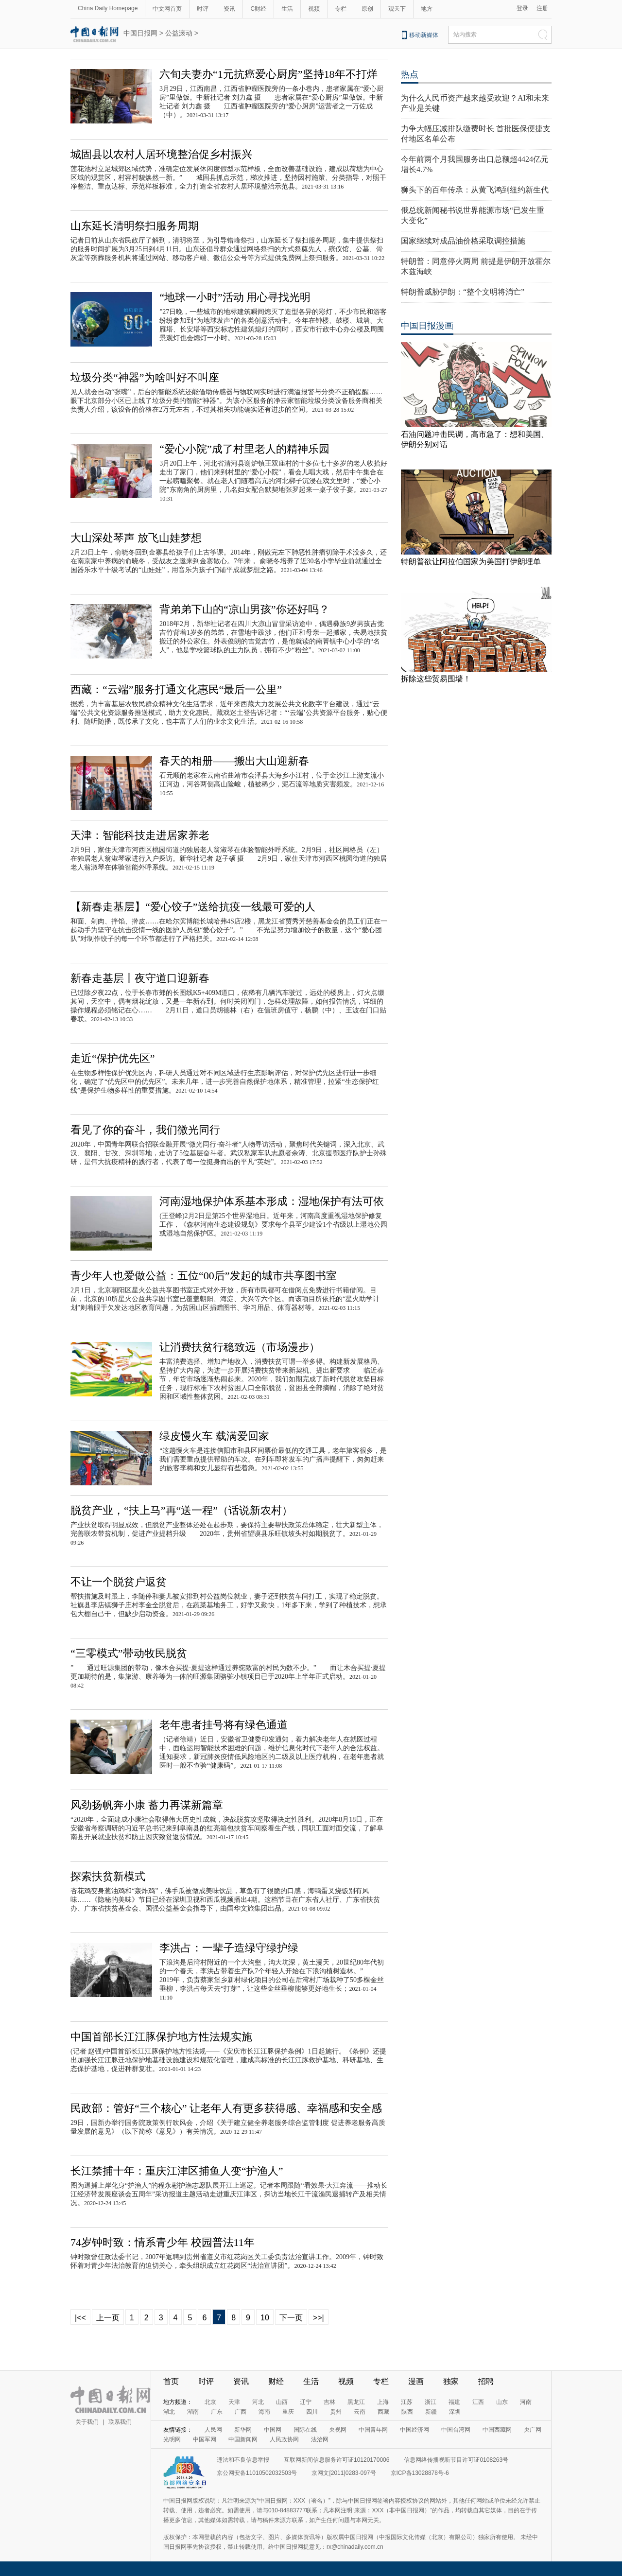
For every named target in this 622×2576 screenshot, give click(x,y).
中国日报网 (140, 33)
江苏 (407, 2402)
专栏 (340, 8)
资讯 (229, 8)
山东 (502, 2402)
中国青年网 (373, 2429)
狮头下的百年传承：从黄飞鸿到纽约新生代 (475, 190)
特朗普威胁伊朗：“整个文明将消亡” (462, 292)
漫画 (416, 2381)
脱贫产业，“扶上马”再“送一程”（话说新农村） (181, 1510)
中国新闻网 (243, 2439)
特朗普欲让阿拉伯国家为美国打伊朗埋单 (471, 561)
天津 (234, 2402)
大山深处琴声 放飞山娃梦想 (136, 538)
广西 (240, 2411)
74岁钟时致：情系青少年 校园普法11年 (162, 2242)
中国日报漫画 (427, 326)
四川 (312, 2411)
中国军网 (204, 2439)
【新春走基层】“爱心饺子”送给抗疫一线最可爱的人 (192, 907)
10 (264, 2318)
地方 (426, 8)
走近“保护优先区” (112, 1058)
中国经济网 (414, 2429)
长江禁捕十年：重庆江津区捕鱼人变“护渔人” (176, 2171)
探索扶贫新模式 (107, 1876)
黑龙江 (356, 2402)
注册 (542, 8)
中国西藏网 (497, 2429)
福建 (454, 2402)
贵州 (336, 2411)
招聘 (486, 2381)
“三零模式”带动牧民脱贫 (128, 1653)
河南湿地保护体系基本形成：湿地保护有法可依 (271, 1201)
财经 (276, 2381)
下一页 (291, 2318)
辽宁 (305, 2402)
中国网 (272, 2429)
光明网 (172, 2439)
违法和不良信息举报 (243, 2459)
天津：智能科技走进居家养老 (139, 835)
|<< (80, 2318)
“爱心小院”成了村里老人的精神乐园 (244, 449)
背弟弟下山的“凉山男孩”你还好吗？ (244, 609)
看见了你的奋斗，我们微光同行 (145, 1130)
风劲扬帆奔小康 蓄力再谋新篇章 (146, 1805)
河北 (258, 2402)
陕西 (407, 2411)
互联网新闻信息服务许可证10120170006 (336, 2459)
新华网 (243, 2429)
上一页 (108, 2318)
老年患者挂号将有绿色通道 (223, 1725)
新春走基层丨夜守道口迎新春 (139, 978)
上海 (383, 2402)
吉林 (329, 2402)
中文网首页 (167, 8)
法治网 (319, 2439)
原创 (367, 8)
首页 (171, 2381)
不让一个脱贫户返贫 (118, 1582)
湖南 (193, 2411)
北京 (210, 2402)
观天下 (397, 8)
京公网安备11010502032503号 (257, 2473)
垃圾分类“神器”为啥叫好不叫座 (144, 377)
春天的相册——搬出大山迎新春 (234, 761)
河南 (526, 2402)
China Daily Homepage (108, 8)
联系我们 (120, 2422)
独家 (451, 2381)
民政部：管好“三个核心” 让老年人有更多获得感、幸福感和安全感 (226, 2108)
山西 (282, 2402)
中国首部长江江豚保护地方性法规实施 (161, 2037)
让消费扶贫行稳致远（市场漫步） (239, 1347)
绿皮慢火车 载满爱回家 (214, 1436)
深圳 (455, 2411)
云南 (359, 2411)
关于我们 (87, 2422)
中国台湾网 (455, 2429)
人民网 (213, 2429)
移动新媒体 (423, 35)
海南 (264, 2411)
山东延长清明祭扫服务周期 (134, 226)
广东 (217, 2411)
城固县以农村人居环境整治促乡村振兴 (161, 154)
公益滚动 (178, 33)
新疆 (431, 2411)
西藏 (383, 2411)
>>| (318, 2318)
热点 (409, 74)
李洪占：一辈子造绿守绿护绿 (228, 1948)
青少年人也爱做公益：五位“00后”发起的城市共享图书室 (203, 1276)
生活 (287, 8)
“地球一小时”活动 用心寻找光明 (235, 297)
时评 (202, 8)
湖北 (169, 2411)
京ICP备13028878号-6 (420, 2473)
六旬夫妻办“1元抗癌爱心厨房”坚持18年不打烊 (268, 74)
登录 (522, 8)
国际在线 (305, 2429)
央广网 (532, 2429)
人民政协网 (284, 2439)
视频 (314, 8)
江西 (478, 2402)
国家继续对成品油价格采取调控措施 (463, 241)
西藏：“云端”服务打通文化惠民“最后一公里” (176, 689)
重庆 (288, 2411)
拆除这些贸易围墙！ (436, 679)
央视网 (337, 2429)
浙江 (430, 2402)
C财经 (258, 8)
